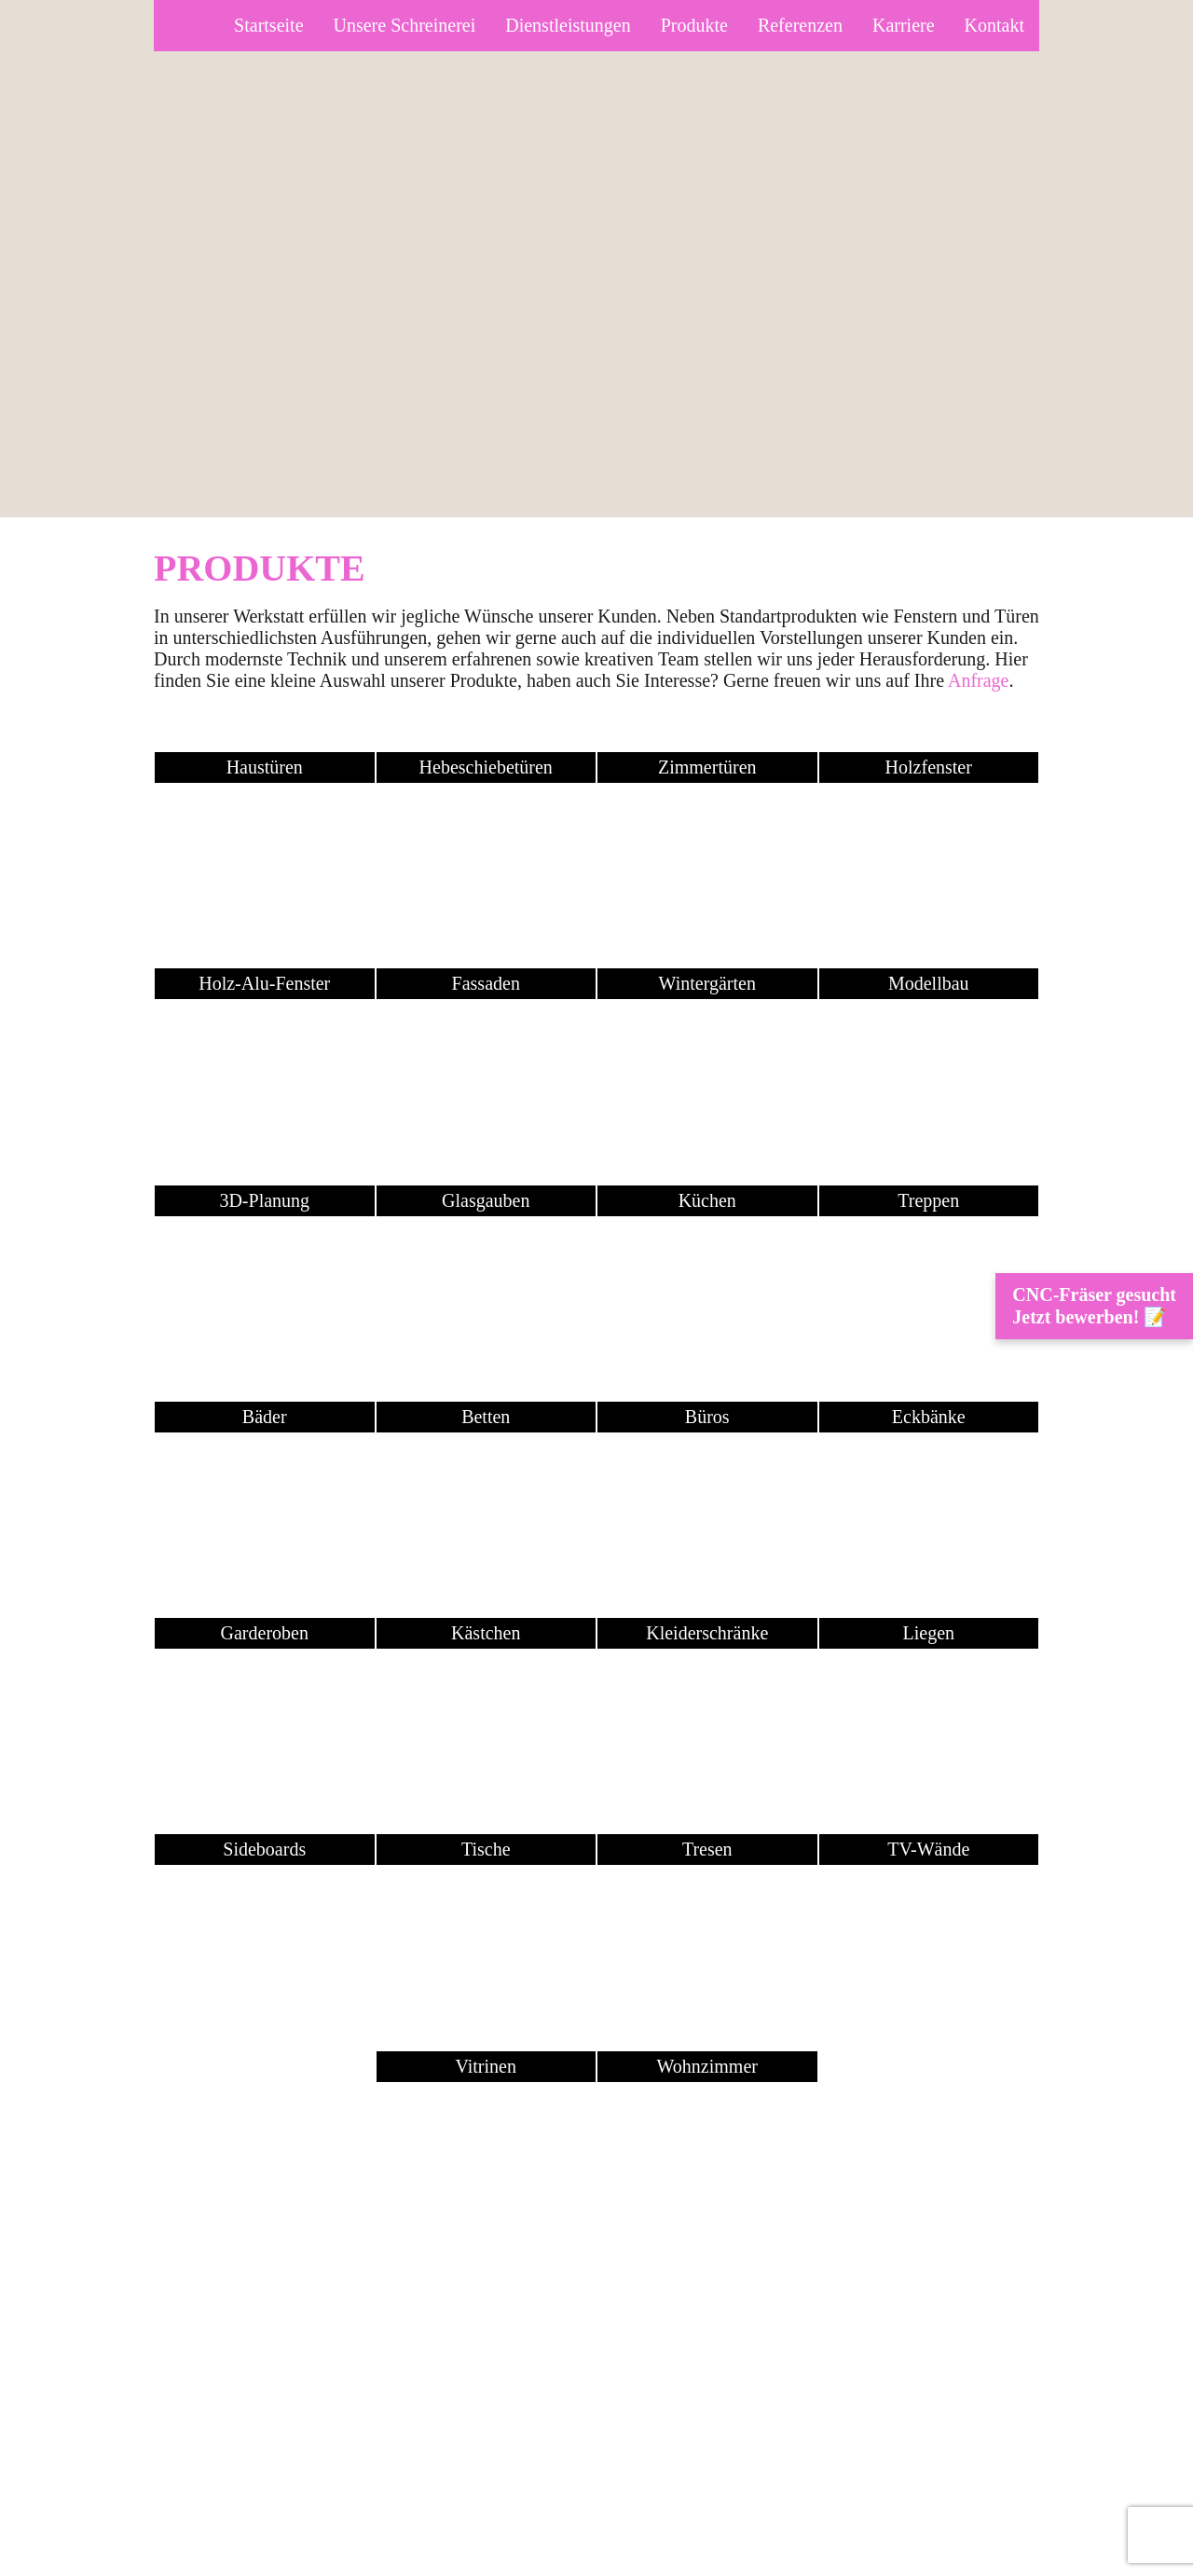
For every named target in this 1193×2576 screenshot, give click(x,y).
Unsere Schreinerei (405, 25)
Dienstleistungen (567, 25)
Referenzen (800, 25)
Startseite (268, 25)
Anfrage (978, 680)
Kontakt (994, 25)
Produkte (694, 25)
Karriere (903, 25)
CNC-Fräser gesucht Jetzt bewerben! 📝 (1094, 1305)
